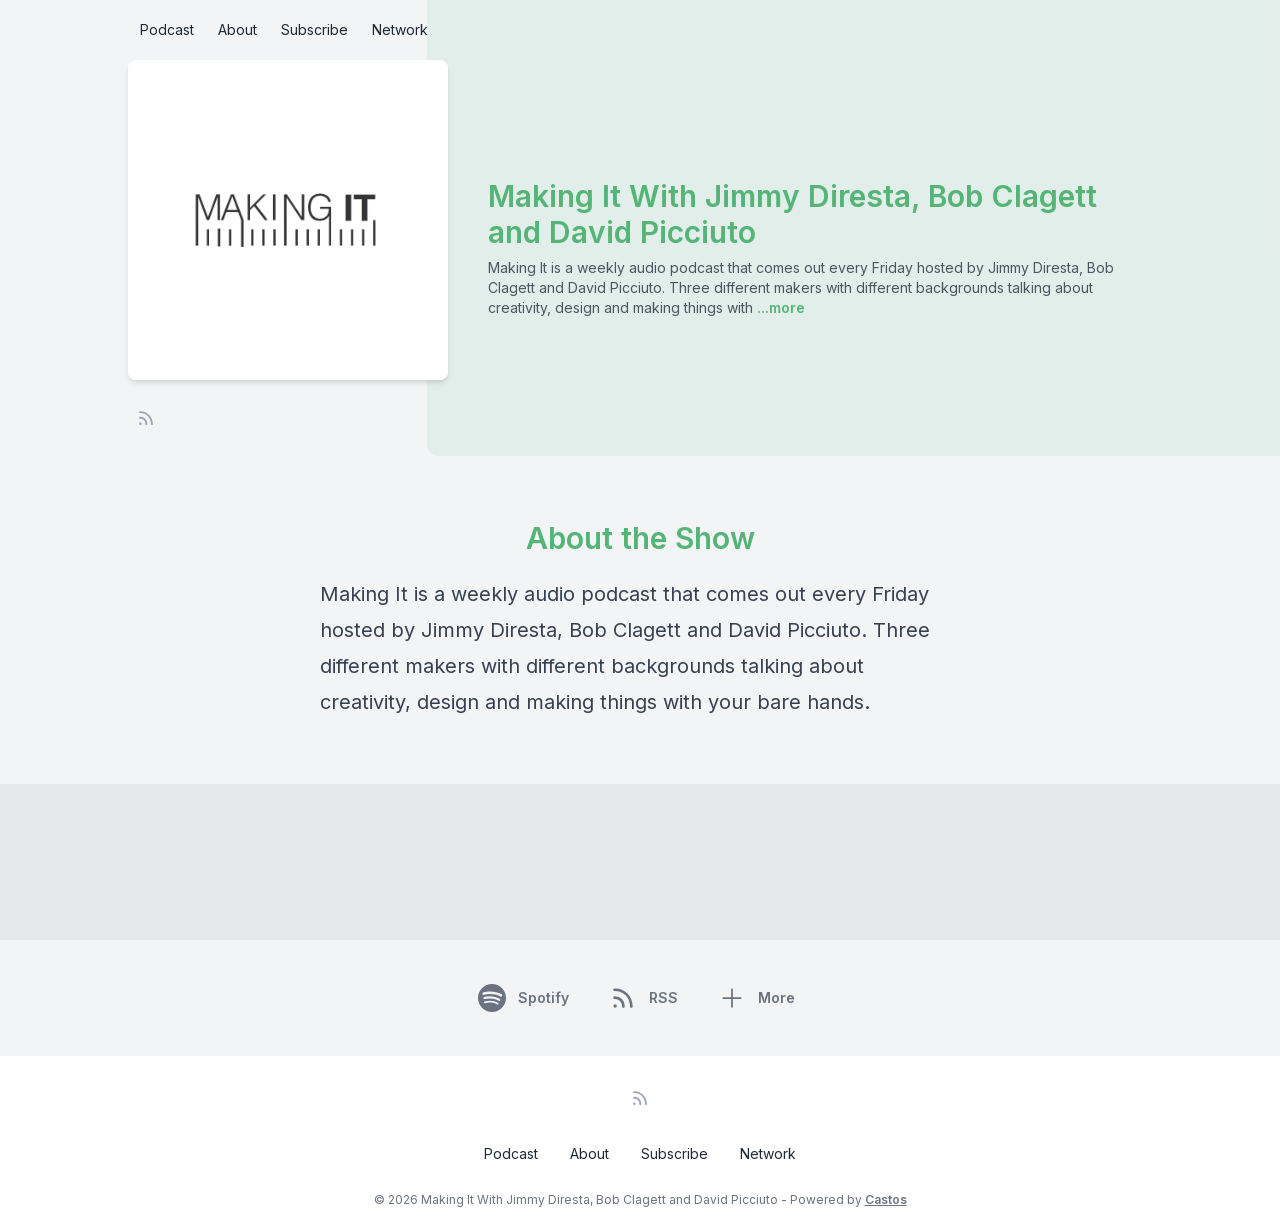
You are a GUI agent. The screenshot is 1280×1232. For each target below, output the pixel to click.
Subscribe (314, 29)
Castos (886, 1199)
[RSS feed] (146, 418)
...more (779, 307)
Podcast (167, 29)
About (237, 29)
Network (400, 29)
